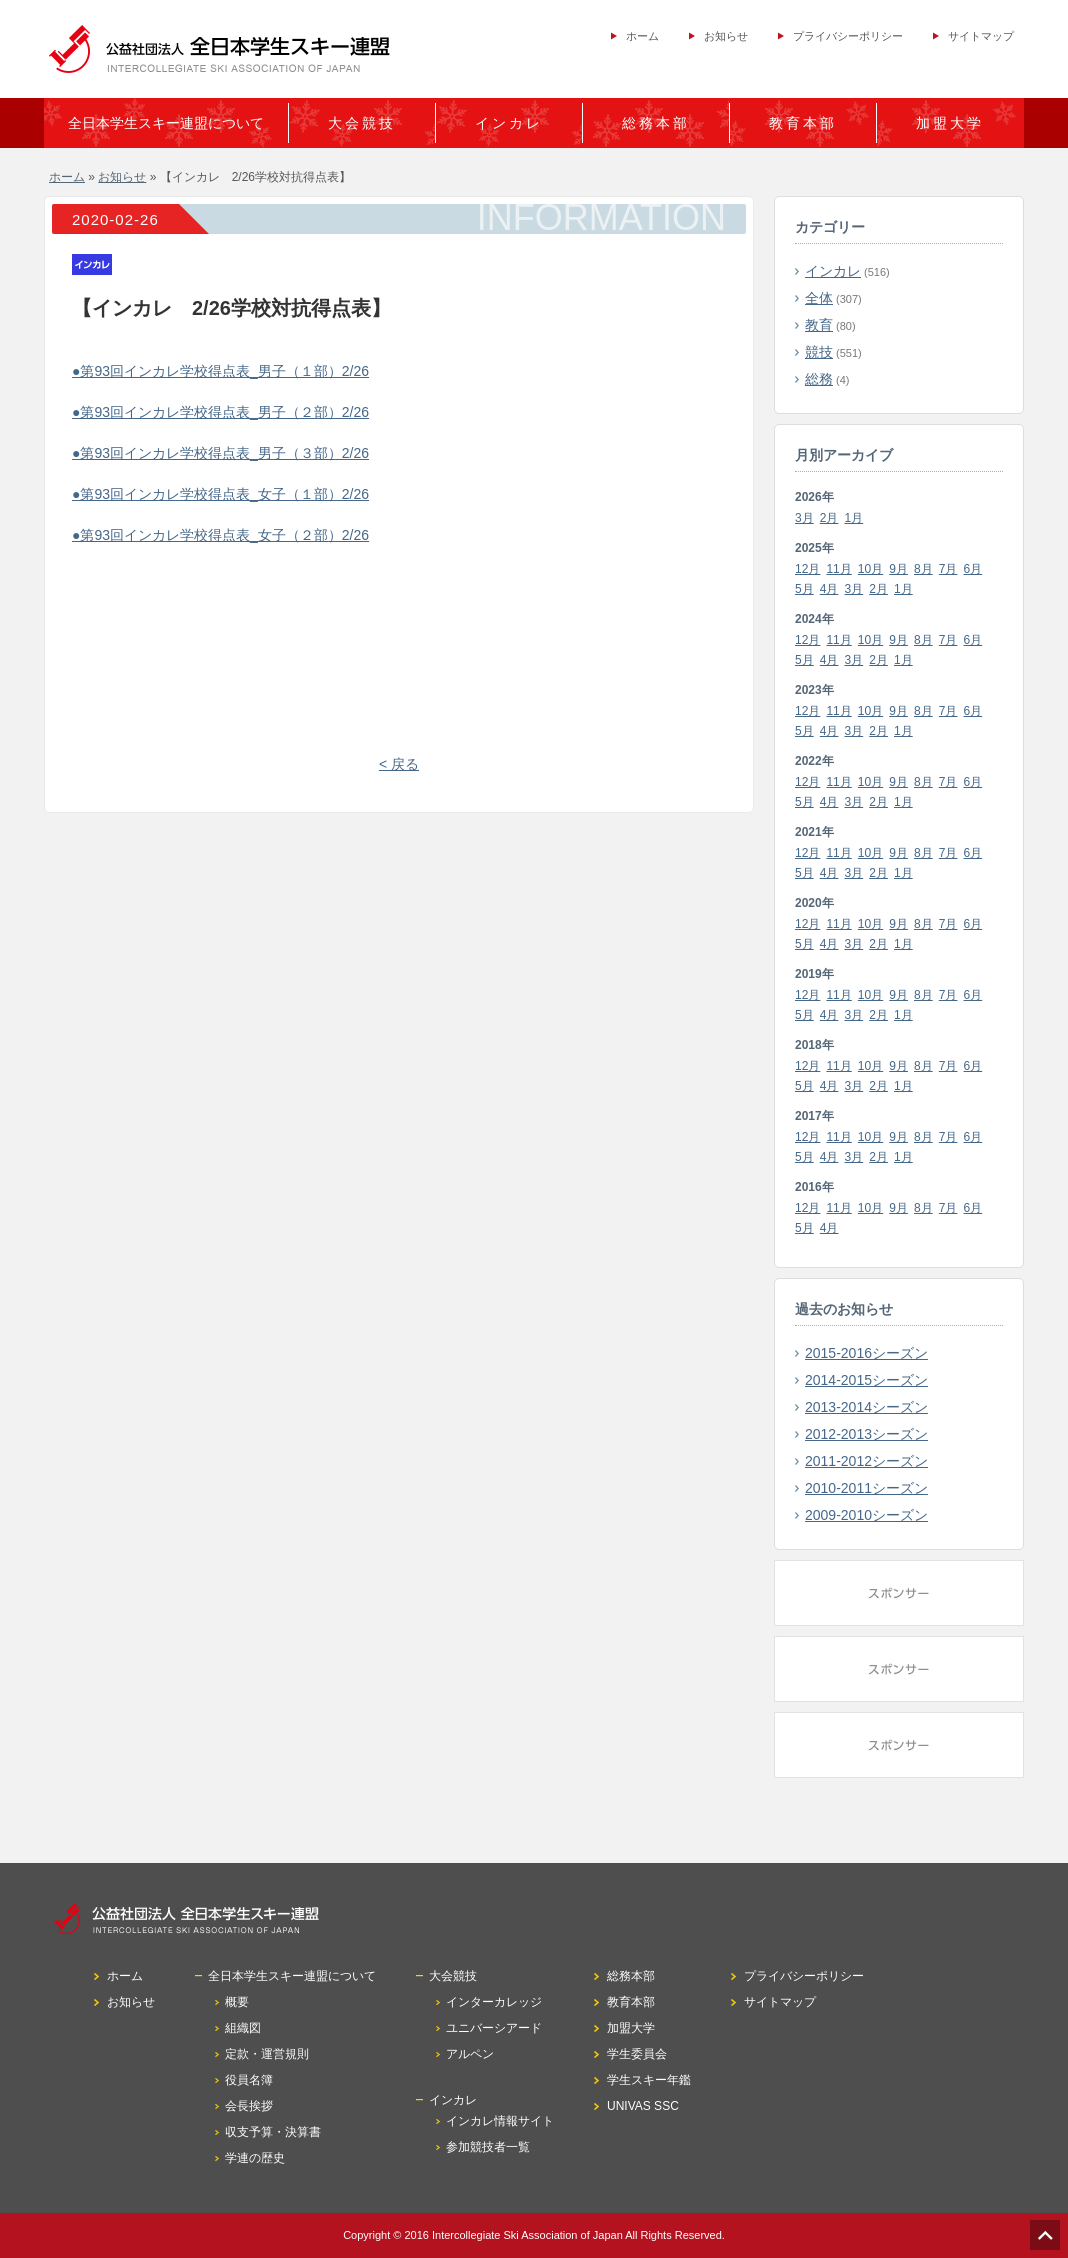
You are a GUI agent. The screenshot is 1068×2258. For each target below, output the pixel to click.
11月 (838, 569)
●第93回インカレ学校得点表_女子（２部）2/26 (220, 535)
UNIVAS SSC (643, 2106)
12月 (807, 569)
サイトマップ (981, 36)
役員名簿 (249, 2080)
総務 (819, 379)
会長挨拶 (249, 2106)
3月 (804, 518)
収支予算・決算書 (273, 2132)
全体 (819, 298)
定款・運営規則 (267, 2054)
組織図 (243, 2028)
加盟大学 (950, 123)
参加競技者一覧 (488, 2147)
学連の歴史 (255, 2158)
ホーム (642, 36)
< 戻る (399, 764)
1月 (854, 518)
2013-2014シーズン (866, 1407)
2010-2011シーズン (866, 1488)
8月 (923, 569)
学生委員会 (637, 2054)
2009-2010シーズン (866, 1515)
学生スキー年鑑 (649, 2080)
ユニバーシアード (494, 2028)
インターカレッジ (494, 2002)
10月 (870, 569)
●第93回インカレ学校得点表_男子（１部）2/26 (220, 371)
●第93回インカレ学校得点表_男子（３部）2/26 (220, 453)
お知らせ (726, 36)
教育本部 (803, 123)
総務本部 (656, 123)
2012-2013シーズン (866, 1434)
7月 (948, 569)
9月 (898, 569)
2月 (829, 518)
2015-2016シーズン (866, 1353)
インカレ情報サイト (500, 2121)
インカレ (833, 271)
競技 (819, 352)
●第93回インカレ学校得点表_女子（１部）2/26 (220, 494)
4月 (829, 589)
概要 (237, 2002)
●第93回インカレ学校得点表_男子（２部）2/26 (220, 412)
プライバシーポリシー (848, 36)
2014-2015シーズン (866, 1380)
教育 (819, 325)
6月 (973, 569)
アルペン (470, 2054)
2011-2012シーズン (866, 1461)
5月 (804, 589)
